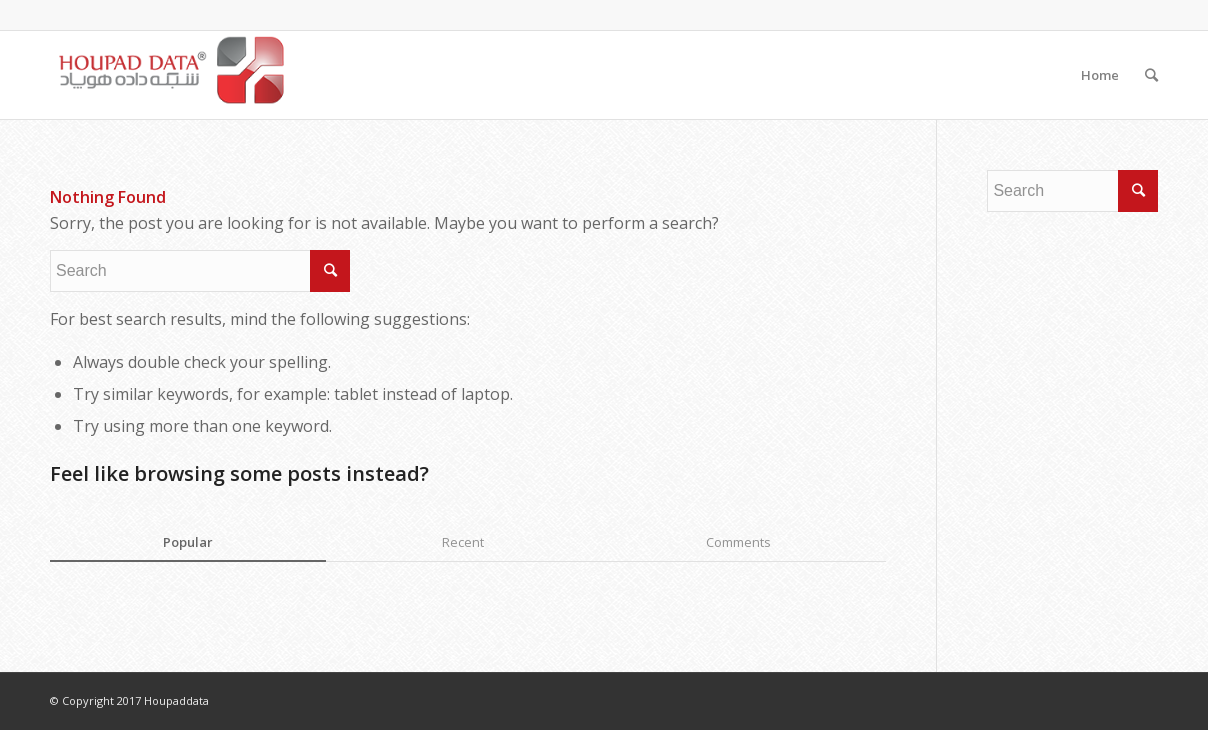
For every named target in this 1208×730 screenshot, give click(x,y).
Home (1100, 75)
